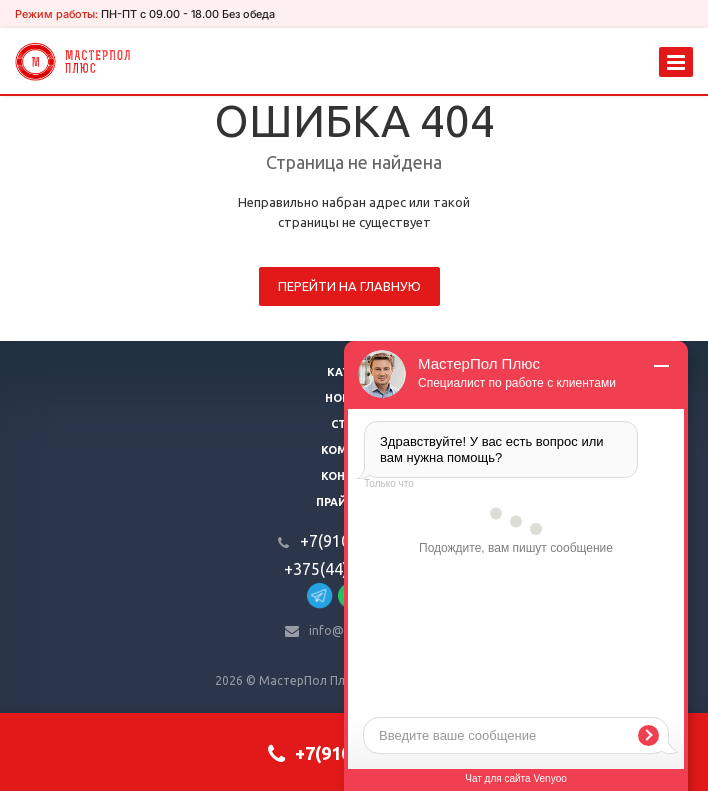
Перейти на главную (349, 286)
